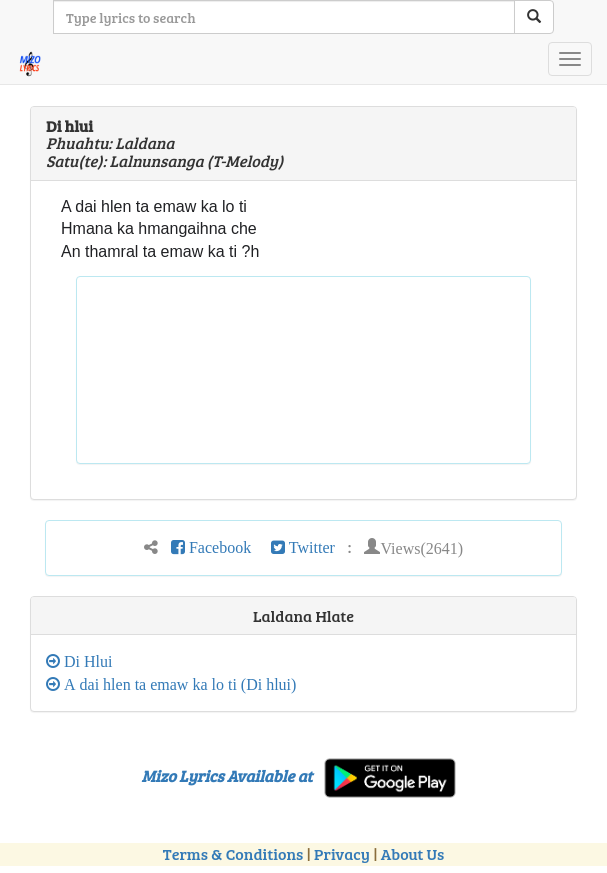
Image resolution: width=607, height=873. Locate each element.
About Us (412, 853)
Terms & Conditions (233, 853)
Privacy (342, 853)
